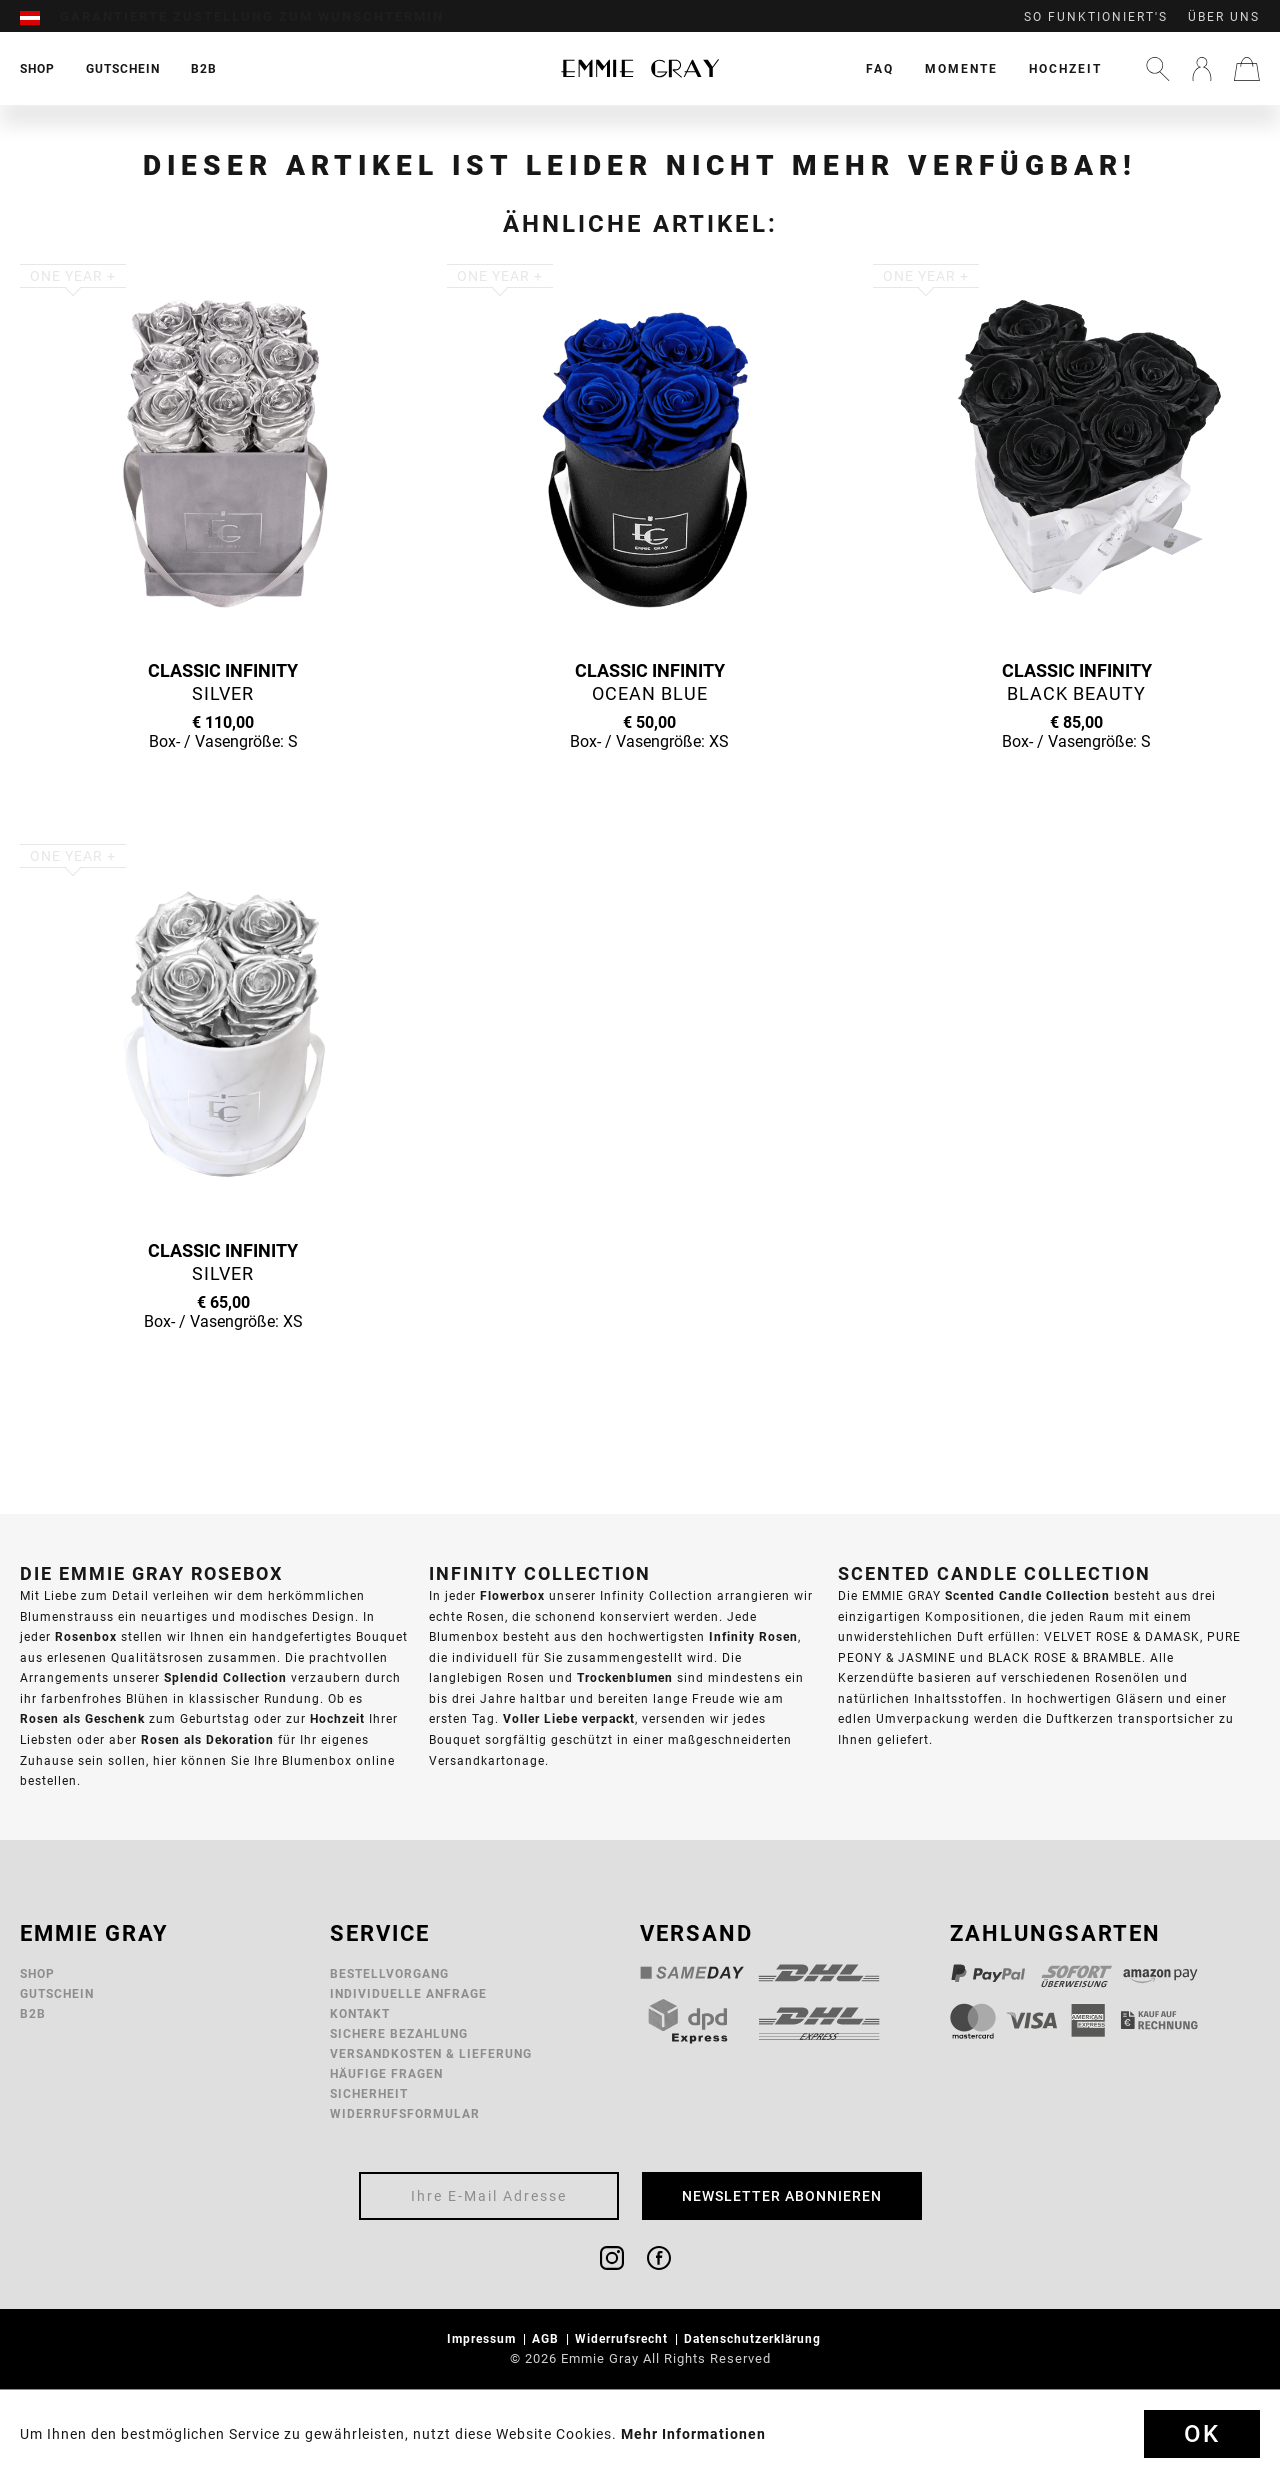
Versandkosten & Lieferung (431, 2053)
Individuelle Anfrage (408, 1993)
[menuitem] (40, 17)
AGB (547, 2338)
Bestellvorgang (389, 1973)
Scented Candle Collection (1027, 1595)
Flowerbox (512, 1595)
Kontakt (360, 2013)
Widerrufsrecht (623, 2338)
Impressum (483, 2338)
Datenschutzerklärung (754, 2338)
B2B (33, 2013)
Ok (1202, 2434)
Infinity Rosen (753, 1636)
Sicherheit (369, 2093)
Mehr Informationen (693, 2434)
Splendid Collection (225, 1677)
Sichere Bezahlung (399, 2033)
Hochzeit (1065, 68)
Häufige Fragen (386, 2073)
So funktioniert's (1096, 17)
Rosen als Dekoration (207, 1739)
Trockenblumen (625, 1677)
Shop (37, 1973)
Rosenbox (86, 1636)
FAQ (880, 68)
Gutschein (57, 1993)
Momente (961, 68)
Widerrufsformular (405, 2113)
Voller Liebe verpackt (569, 1718)
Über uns (1224, 17)
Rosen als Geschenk (82, 1718)
